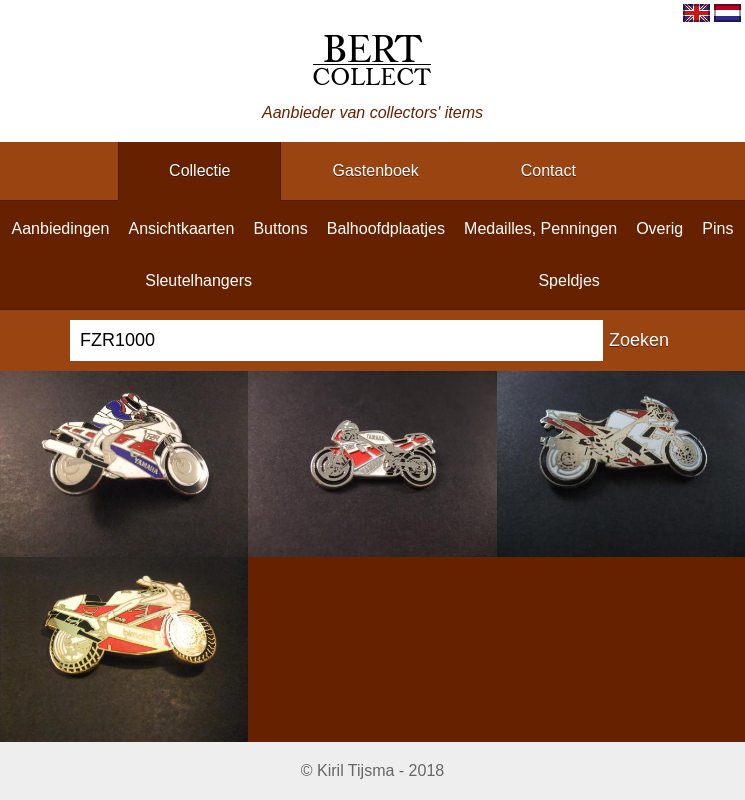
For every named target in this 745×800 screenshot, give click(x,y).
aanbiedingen (61, 228)
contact (548, 170)
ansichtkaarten (181, 228)
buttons (280, 228)
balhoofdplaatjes (386, 228)
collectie (199, 170)
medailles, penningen (540, 228)
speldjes (568, 280)
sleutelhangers (198, 280)
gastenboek (375, 170)
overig (659, 228)
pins (717, 228)
